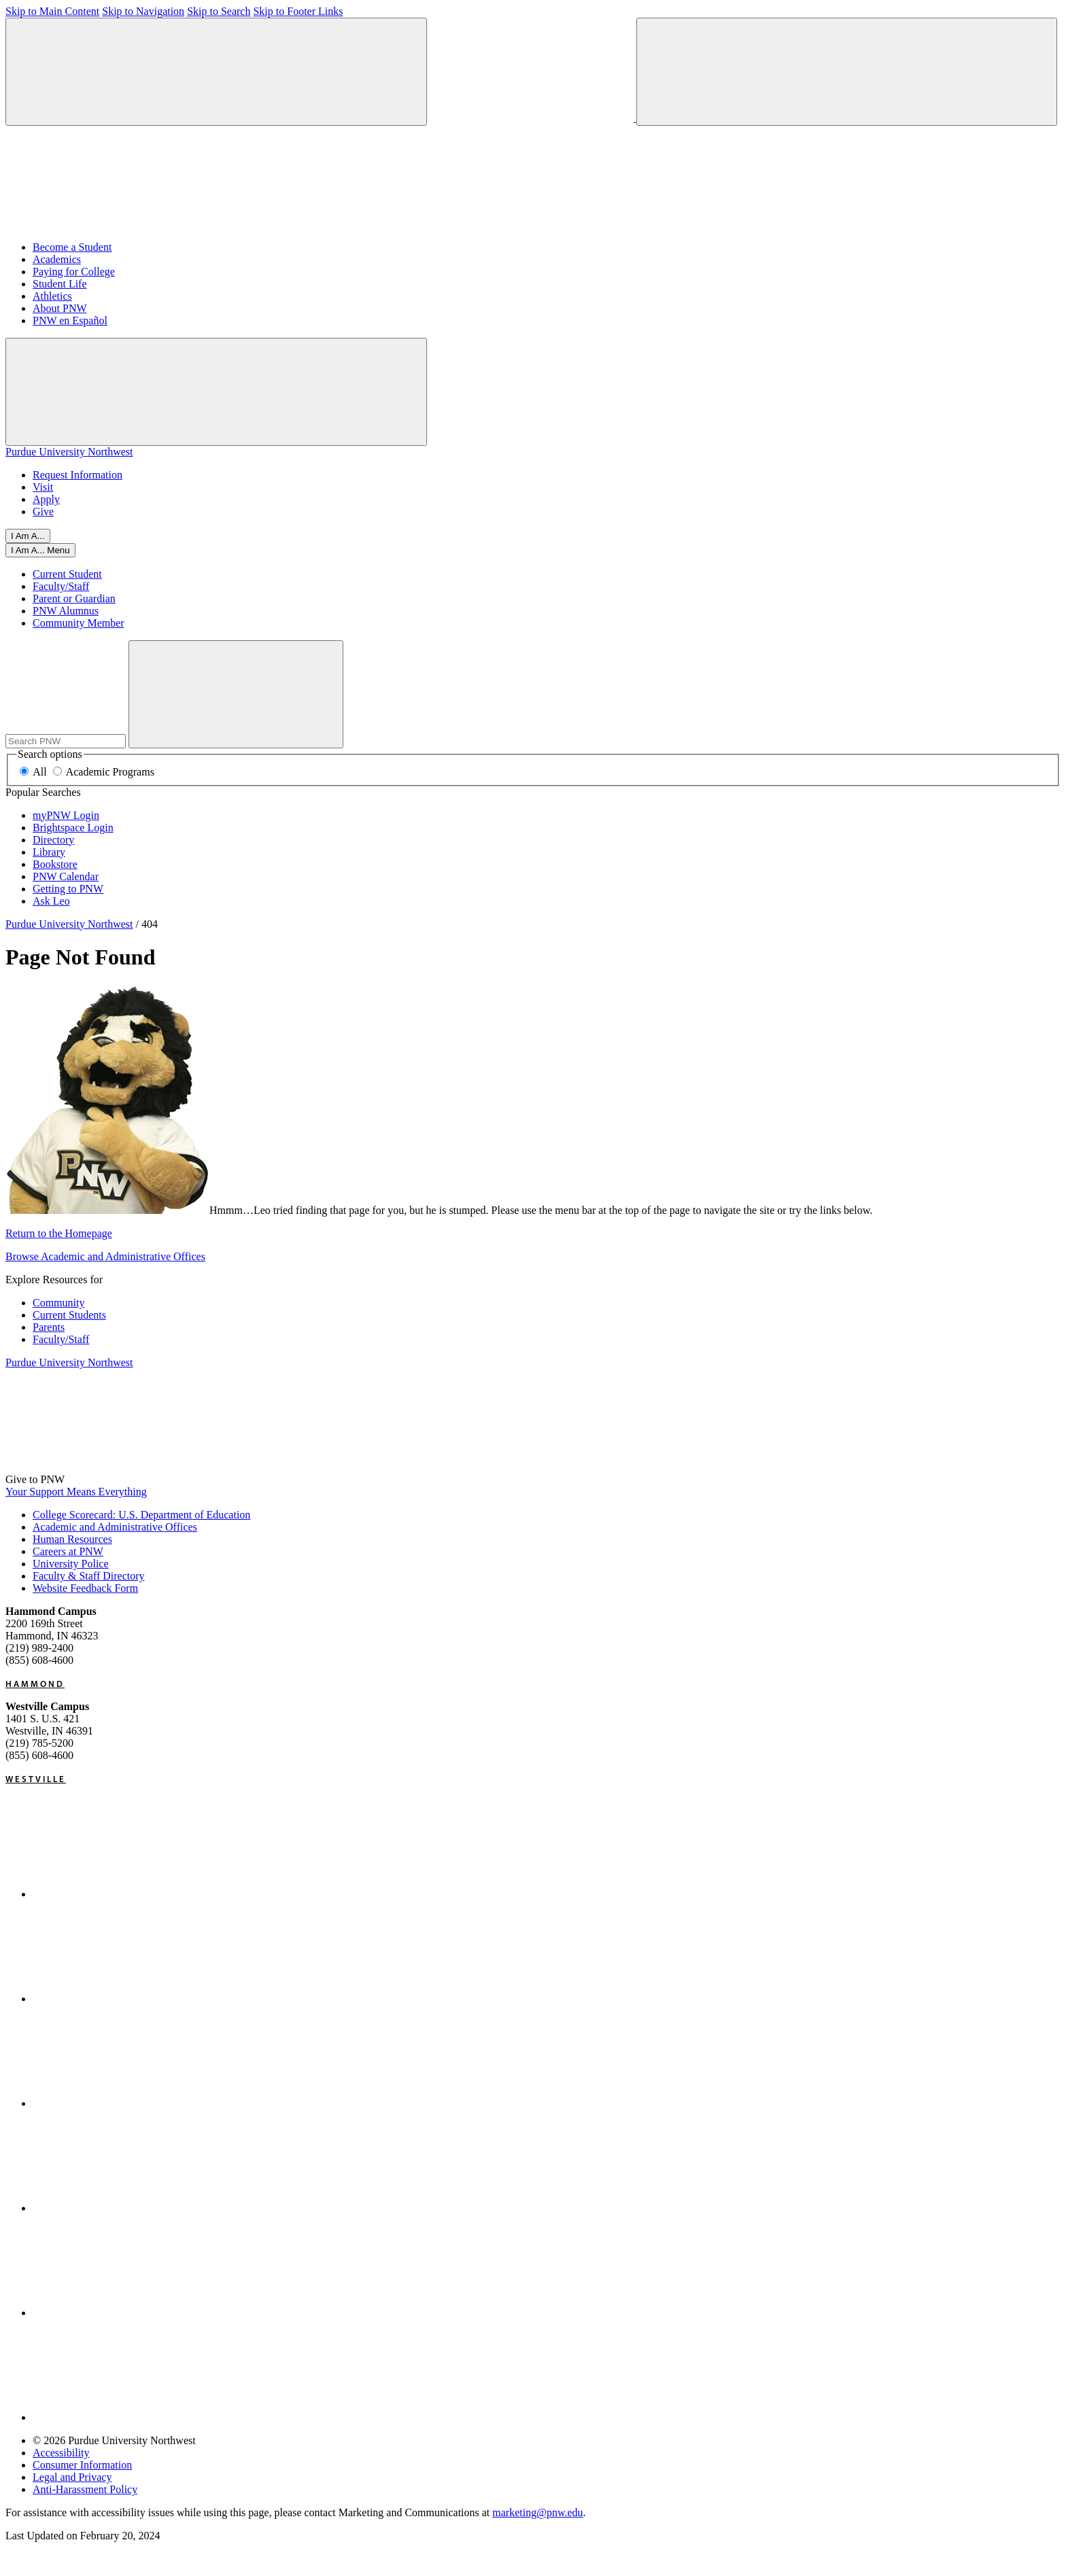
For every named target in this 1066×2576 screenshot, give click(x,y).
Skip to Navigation (143, 11)
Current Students (69, 1315)
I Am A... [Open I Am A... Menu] (28, 536)
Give (43, 511)
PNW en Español (70, 320)
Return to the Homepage (58, 1233)
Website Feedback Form (85, 1588)
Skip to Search (218, 11)
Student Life (60, 284)
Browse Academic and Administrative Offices (105, 1256)
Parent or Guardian (74, 598)
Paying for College (74, 271)
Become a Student (72, 247)
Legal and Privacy (72, 2477)
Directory (53, 840)
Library (49, 852)
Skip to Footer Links (298, 11)
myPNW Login (66, 815)
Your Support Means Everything (76, 1491)
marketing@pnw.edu (537, 2512)
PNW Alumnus (66, 610)
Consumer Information (82, 2465)
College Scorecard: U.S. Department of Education (141, 1514)
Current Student (67, 574)
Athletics (52, 296)
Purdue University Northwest (69, 451)
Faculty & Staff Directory (89, 1576)
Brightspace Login (73, 827)
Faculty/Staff (61, 586)
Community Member (78, 623)
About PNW (60, 308)
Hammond (35, 1683)
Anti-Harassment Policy (85, 2489)
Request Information (77, 475)
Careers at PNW (68, 1551)
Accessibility (61, 2452)
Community (58, 1302)
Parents (49, 1327)
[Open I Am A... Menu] (40, 550)
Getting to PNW (68, 888)
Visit (43, 487)
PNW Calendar (66, 876)
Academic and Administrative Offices (115, 1527)
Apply (46, 499)
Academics (57, 259)
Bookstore (55, 864)
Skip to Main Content (52, 11)
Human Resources (72, 1539)
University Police (71, 1563)
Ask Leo (51, 901)
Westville (35, 1778)
